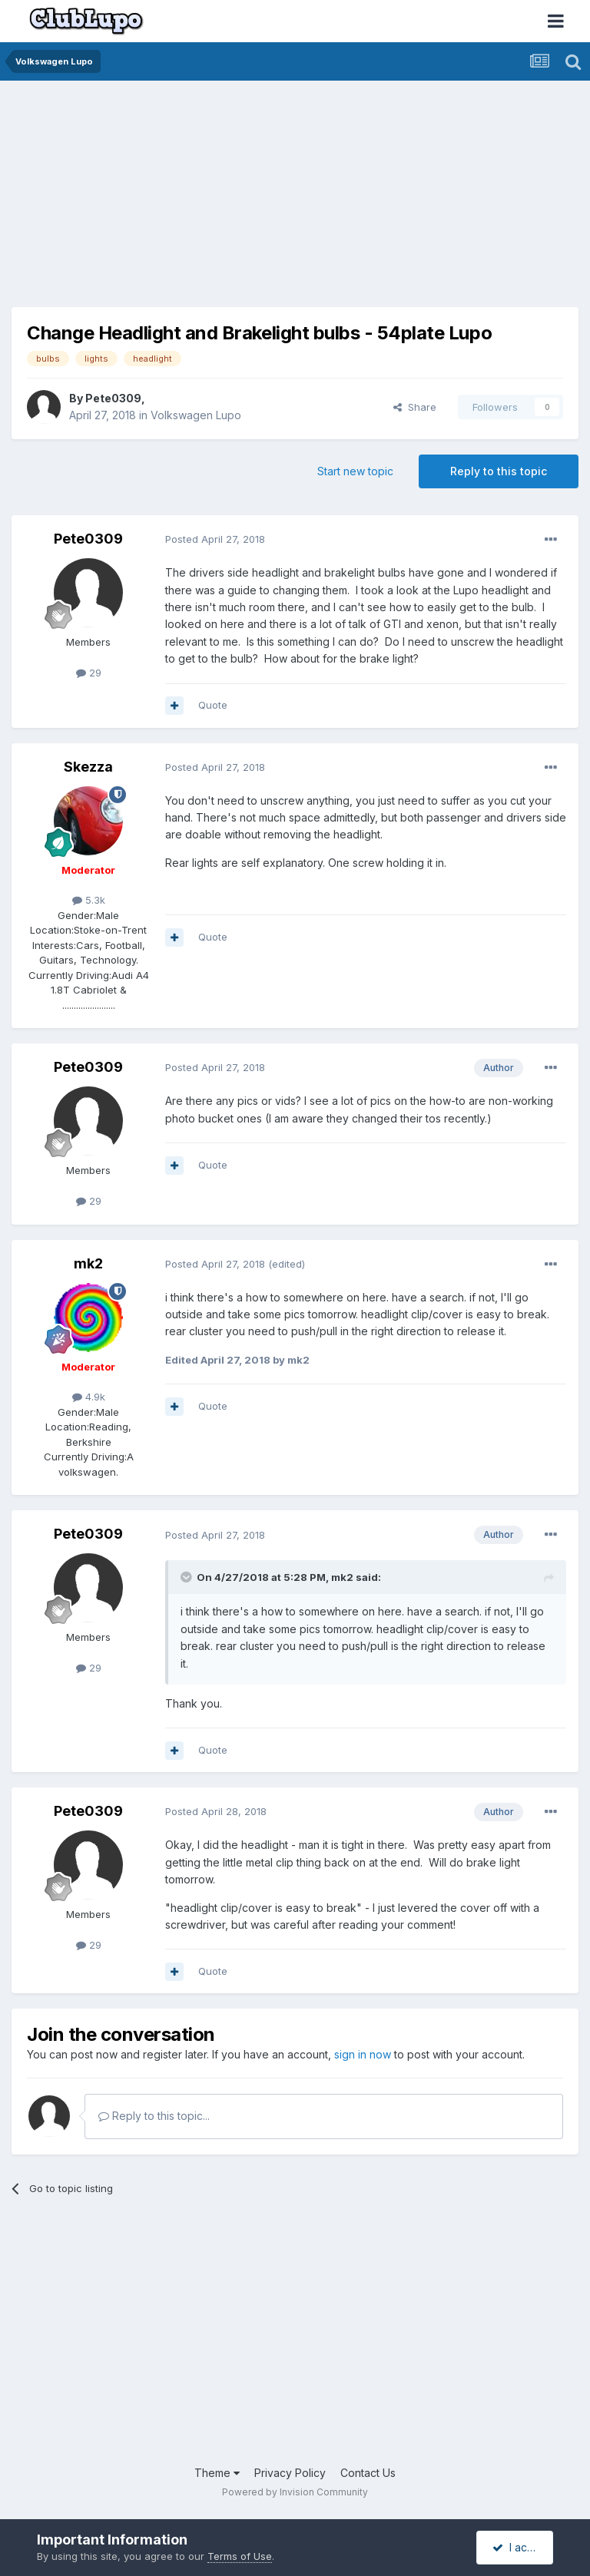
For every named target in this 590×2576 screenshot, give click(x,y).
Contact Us (368, 2472)
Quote (212, 705)
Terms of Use (239, 2556)
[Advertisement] (191, 199)
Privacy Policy (290, 2472)
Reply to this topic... (154, 2115)
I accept (521, 2547)
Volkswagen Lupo (196, 415)
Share (414, 407)
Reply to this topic (498, 471)
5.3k (88, 900)
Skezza (88, 767)
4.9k (88, 1397)
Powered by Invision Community (295, 2492)
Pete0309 (113, 398)
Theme (217, 2472)
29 (88, 672)
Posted (215, 539)
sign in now (362, 2054)
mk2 (88, 1263)
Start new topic (355, 471)
